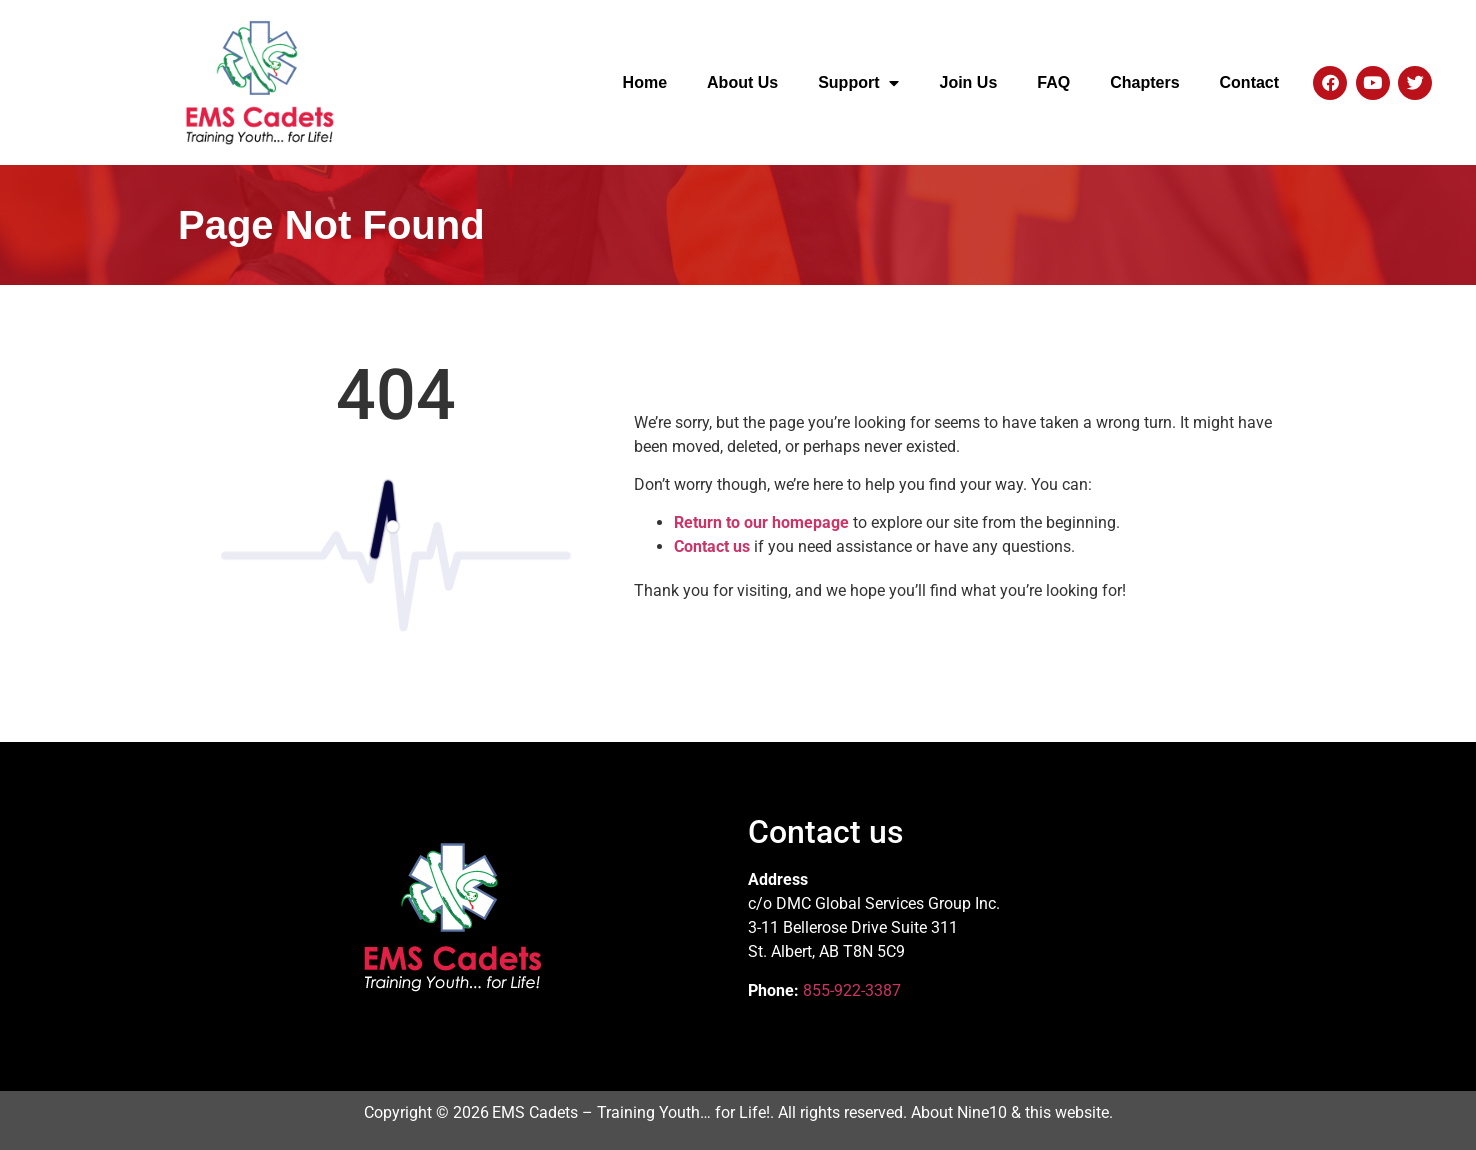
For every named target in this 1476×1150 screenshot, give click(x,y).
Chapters (1144, 82)
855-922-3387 (852, 990)
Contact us (712, 546)
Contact (1250, 82)
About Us (742, 82)
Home (645, 82)
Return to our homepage (761, 522)
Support (858, 83)
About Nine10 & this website (1010, 1112)
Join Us (968, 82)
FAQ (1053, 82)
